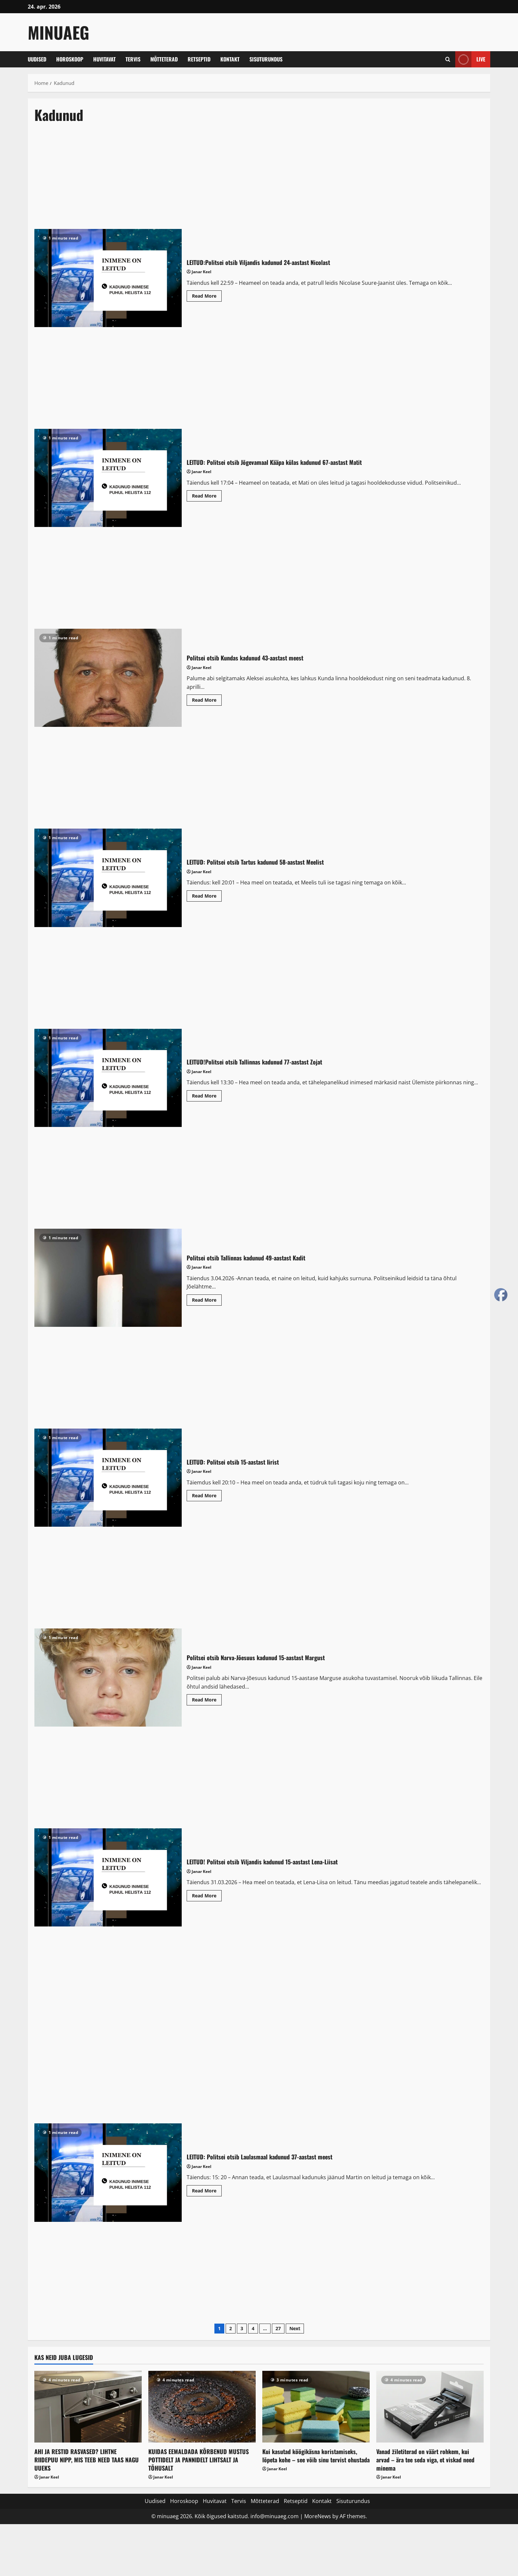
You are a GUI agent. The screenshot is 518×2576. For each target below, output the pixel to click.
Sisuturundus (265, 59)
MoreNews (317, 2516)
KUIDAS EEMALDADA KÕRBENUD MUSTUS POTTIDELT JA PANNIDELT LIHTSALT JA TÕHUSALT (198, 2459)
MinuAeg (58, 32)
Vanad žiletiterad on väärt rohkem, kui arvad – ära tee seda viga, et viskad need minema (425, 2459)
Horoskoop (69, 59)
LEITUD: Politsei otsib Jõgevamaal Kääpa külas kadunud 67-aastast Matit (108, 478)
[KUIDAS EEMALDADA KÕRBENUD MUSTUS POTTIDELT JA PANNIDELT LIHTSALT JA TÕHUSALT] (202, 2407)
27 (278, 2328)
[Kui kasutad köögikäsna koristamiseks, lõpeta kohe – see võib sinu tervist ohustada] (316, 2407)
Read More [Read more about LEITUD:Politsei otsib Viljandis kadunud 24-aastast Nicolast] (207, 297)
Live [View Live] (470, 59)
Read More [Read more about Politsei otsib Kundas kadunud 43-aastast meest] (207, 701)
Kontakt (230, 59)
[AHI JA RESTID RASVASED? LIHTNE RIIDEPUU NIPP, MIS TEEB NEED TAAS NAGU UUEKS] (88, 2407)
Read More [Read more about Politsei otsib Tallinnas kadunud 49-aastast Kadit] (207, 1301)
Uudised (37, 59)
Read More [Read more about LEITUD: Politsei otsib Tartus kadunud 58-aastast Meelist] (207, 897)
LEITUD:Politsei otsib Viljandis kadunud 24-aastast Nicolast (108, 278)
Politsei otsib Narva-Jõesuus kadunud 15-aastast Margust (108, 1677)
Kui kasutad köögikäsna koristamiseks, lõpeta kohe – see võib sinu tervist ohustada (316, 2455)
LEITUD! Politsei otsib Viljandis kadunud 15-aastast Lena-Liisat (108, 1877)
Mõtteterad (164, 59)
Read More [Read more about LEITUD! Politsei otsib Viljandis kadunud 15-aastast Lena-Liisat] (207, 1896)
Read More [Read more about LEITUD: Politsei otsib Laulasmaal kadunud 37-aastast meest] (207, 2191)
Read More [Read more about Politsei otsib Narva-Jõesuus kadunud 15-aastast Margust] (207, 1700)
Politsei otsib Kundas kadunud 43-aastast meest (108, 678)
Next (294, 2328)
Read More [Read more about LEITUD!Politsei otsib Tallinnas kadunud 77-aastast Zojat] (207, 1096)
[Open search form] (447, 59)
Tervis (133, 59)
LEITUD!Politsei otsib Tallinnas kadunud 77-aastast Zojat (108, 1078)
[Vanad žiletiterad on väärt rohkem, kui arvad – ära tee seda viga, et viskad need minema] (430, 2407)
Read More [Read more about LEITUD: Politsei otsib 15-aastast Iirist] (207, 1496)
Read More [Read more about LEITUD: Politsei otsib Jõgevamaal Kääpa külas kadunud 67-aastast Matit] (207, 497)
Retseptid (199, 59)
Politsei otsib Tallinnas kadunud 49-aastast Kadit (108, 1278)
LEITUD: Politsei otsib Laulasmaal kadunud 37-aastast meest (108, 2172)
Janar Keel (201, 272)
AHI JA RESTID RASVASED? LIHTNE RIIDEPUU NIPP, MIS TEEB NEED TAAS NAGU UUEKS (86, 2459)
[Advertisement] (229, 180)
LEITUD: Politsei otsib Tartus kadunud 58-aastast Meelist (108, 878)
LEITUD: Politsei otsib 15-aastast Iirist (108, 1478)
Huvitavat (104, 59)
